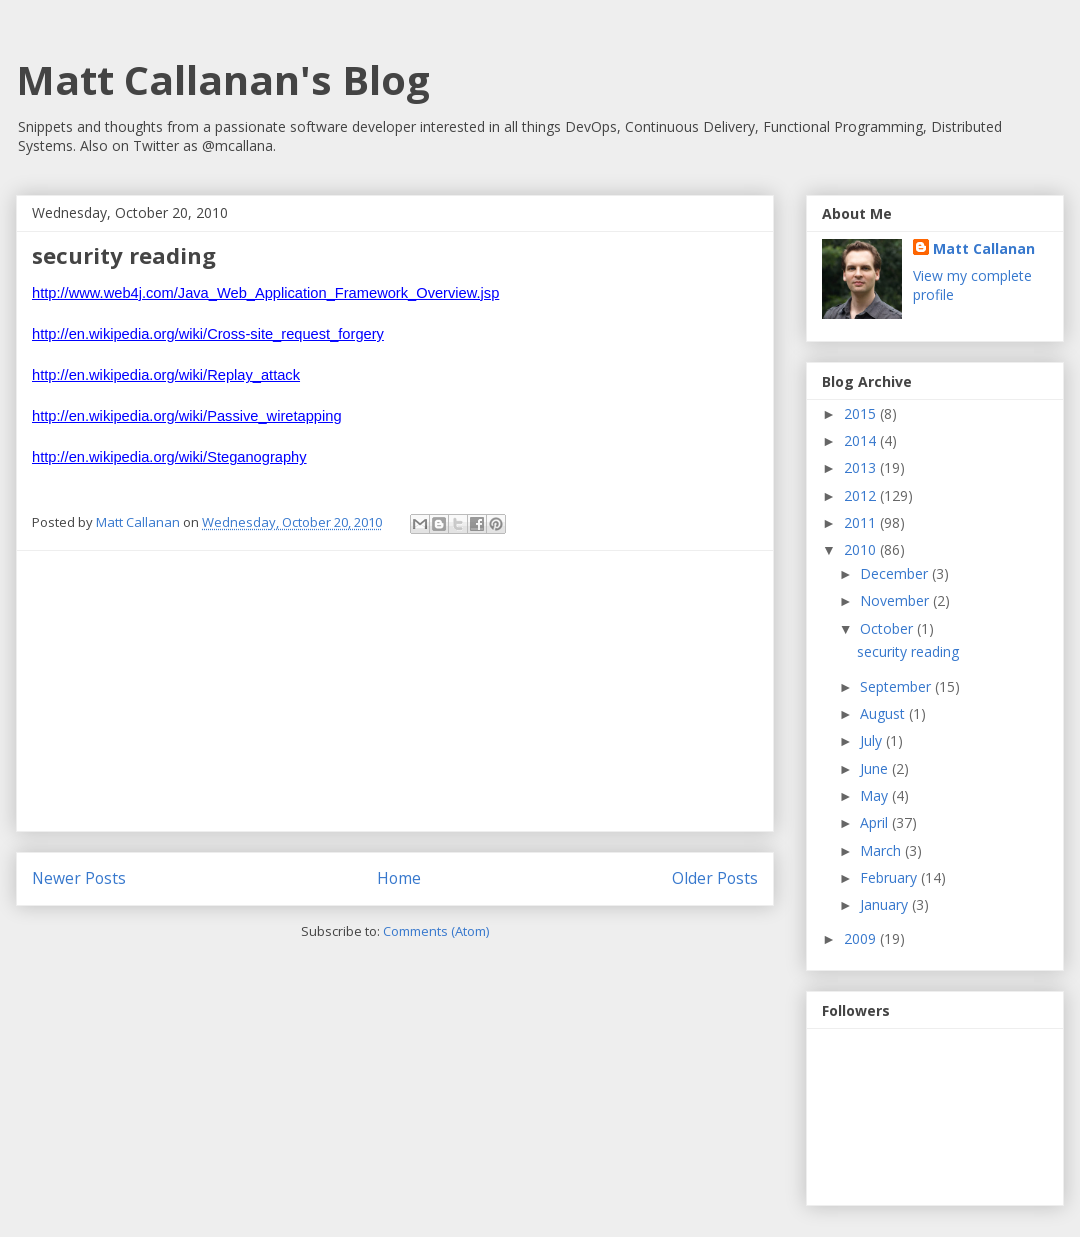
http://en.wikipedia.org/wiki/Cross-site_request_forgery (208, 334)
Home (399, 878)
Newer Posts (79, 878)
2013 (862, 467)
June (876, 768)
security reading (124, 255)
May (876, 795)
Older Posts (715, 878)
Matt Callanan (984, 248)
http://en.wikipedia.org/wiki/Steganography (169, 457)
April (876, 822)
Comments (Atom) (436, 931)
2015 (862, 413)
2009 (862, 938)
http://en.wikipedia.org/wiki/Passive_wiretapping (187, 416)
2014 (862, 440)
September (897, 686)
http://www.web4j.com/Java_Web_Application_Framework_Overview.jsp (265, 293)
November (896, 600)
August (884, 713)
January (886, 904)
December (896, 573)
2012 (862, 495)
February (890, 877)
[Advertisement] (395, 691)
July (873, 740)
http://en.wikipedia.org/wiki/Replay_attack (166, 375)
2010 (862, 549)
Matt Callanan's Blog (223, 79)
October (888, 628)
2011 (862, 522)
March (882, 850)
